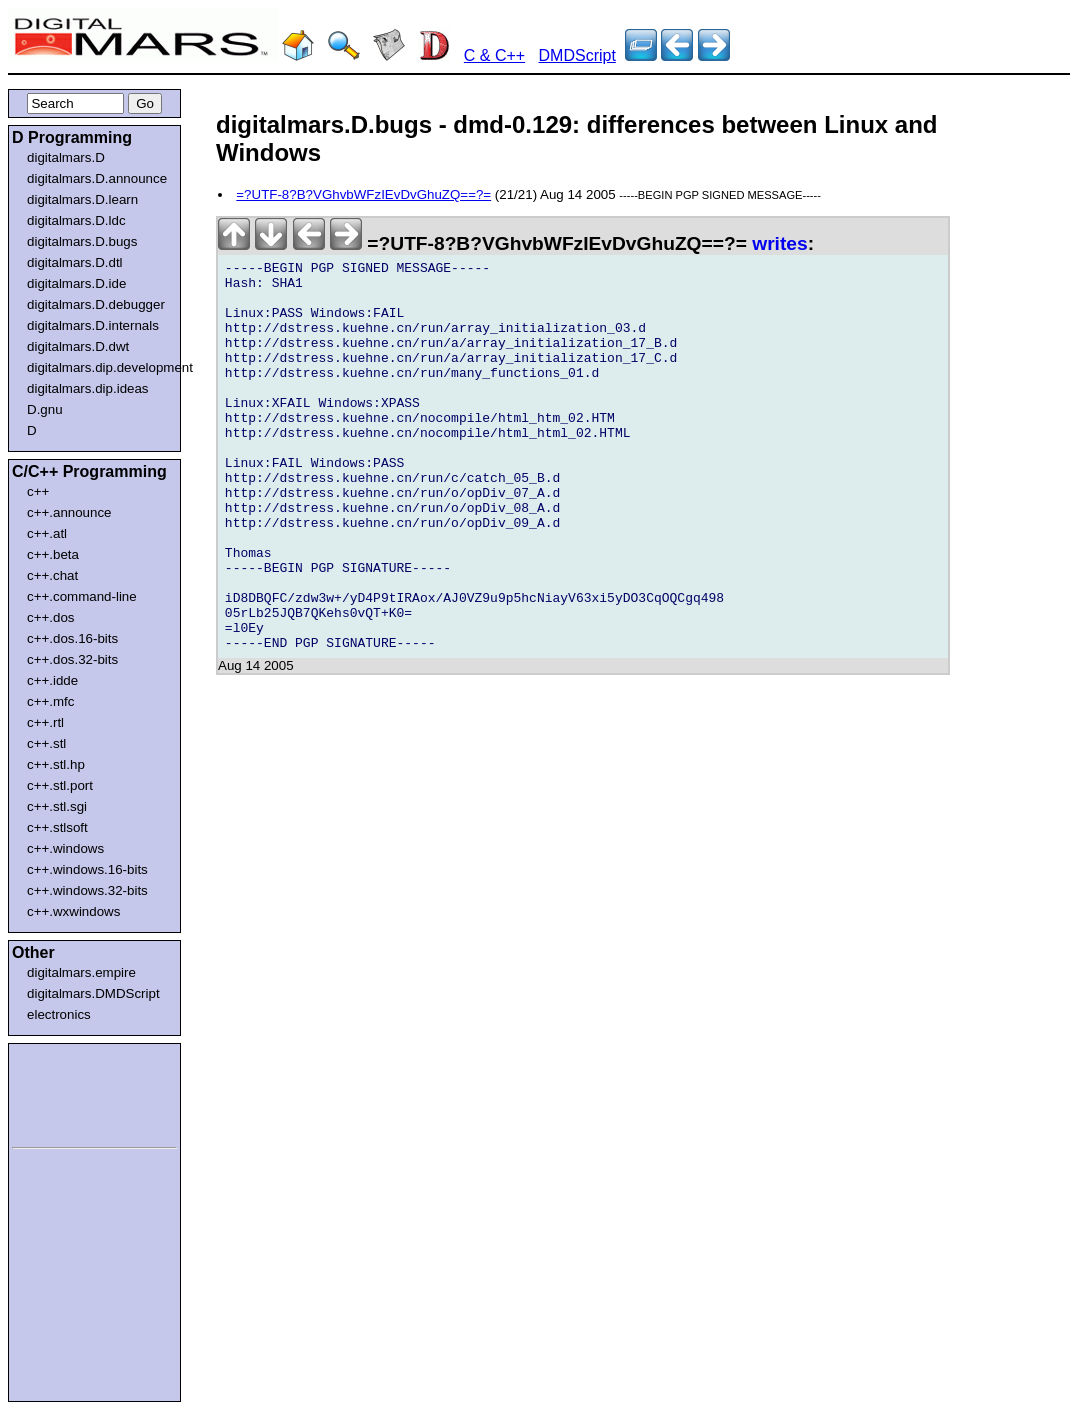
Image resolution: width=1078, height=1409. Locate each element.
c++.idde (52, 680)
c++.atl (47, 533)
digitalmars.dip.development (98, 367)
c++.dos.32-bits (72, 659)
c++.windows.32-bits (87, 890)
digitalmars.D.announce (97, 178)
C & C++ (494, 55)
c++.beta (53, 554)
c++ (38, 491)
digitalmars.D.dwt (78, 346)
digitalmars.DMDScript (93, 993)
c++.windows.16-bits (87, 869)
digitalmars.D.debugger (96, 304)
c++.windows (65, 848)
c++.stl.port (60, 785)
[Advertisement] (72, 1092)
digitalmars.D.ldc (76, 220)
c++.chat (52, 575)
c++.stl (46, 743)
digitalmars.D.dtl (75, 262)
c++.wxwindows (73, 911)
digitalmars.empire (81, 972)
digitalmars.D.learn (82, 199)
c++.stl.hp (56, 764)
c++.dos (50, 617)
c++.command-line (82, 596)
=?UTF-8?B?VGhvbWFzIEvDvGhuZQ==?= (363, 194)
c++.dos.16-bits (72, 638)
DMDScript (577, 55)
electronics (59, 1014)
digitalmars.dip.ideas (88, 388)
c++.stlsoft (57, 827)
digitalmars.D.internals (93, 325)
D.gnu (45, 409)
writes (779, 243)
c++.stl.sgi (57, 806)
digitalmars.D (66, 157)
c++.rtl (45, 722)
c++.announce (69, 512)
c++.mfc (50, 701)
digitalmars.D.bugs (82, 241)
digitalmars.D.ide (76, 283)
